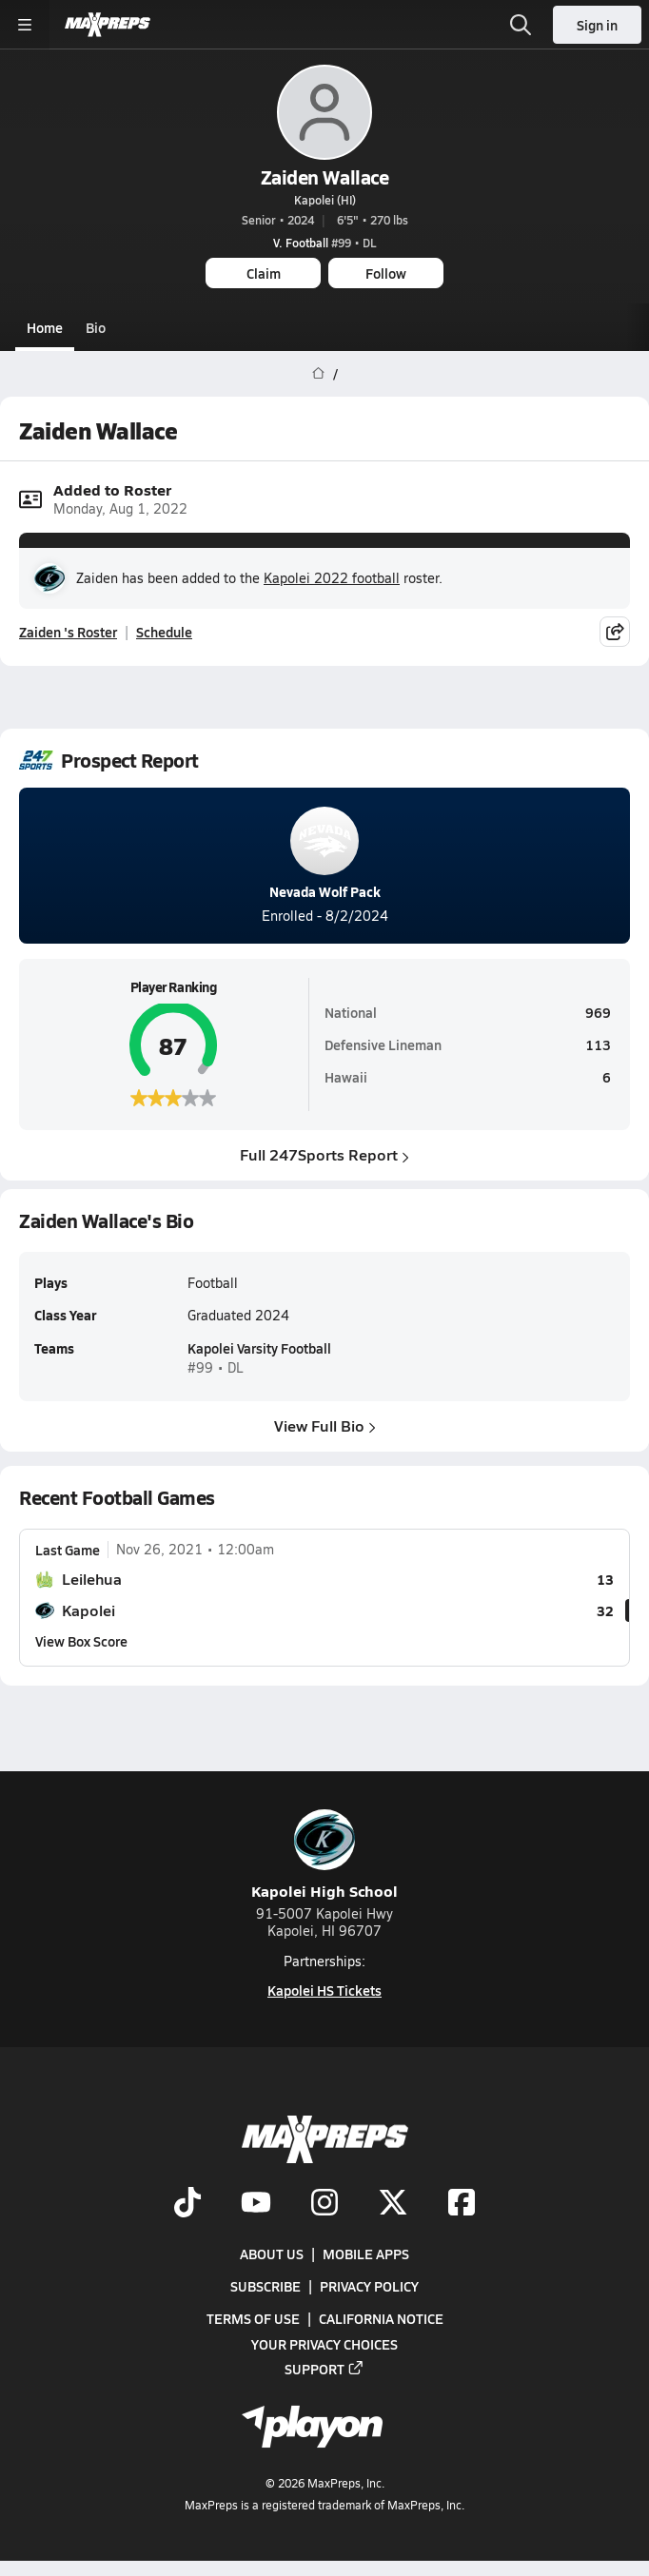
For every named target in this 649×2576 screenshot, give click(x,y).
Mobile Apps (366, 2253)
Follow (385, 273)
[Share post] (615, 631)
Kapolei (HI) (325, 199)
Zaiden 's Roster (68, 631)
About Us (272, 2253)
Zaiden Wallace (324, 176)
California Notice (381, 2319)
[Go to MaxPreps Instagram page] (324, 2204)
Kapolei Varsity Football (259, 1347)
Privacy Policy (369, 2285)
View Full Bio (325, 1424)
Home (45, 327)
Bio (96, 327)
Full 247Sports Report (324, 1155)
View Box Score (81, 1640)
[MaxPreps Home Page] (318, 374)
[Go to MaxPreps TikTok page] (187, 2204)
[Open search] (520, 24)
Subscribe (265, 2285)
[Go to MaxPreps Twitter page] (393, 2204)
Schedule (164, 631)
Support (324, 2368)
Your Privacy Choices (324, 2343)
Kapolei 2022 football (332, 578)
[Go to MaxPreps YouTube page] (256, 2204)
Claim (263, 273)
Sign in (597, 24)
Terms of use (253, 2319)
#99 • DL (324, 242)
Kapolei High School (324, 1855)
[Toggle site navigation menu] (24, 24)
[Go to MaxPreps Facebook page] (461, 2204)
